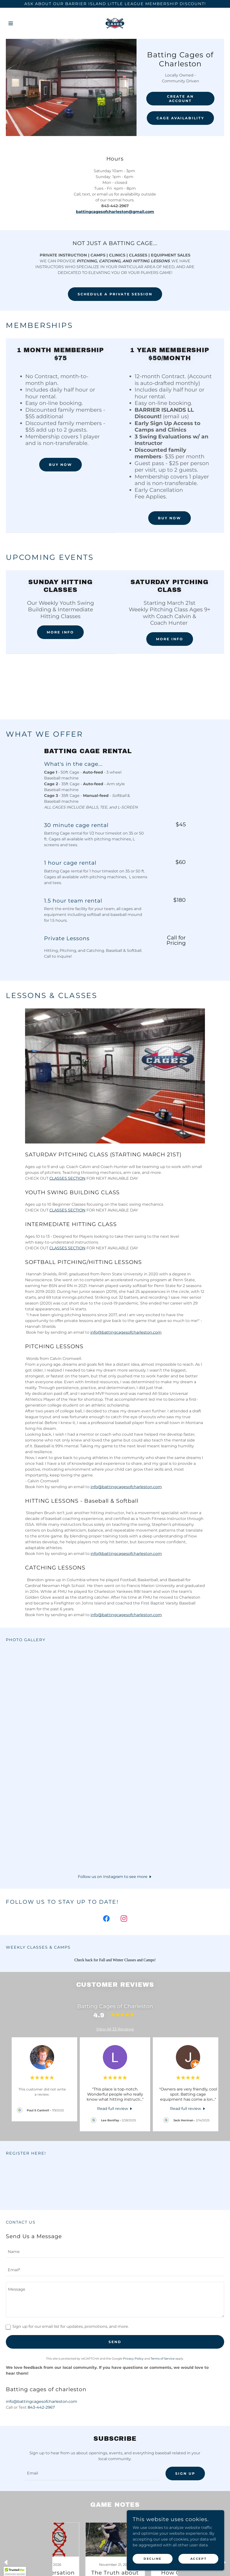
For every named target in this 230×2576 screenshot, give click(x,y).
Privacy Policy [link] (133, 2390)
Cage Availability (180, 118)
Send (115, 2374)
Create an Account (180, 98)
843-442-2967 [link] (41, 2439)
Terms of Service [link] (163, 2390)
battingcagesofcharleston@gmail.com (115, 211)
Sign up (185, 2505)
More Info (60, 632)
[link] (115, 23)
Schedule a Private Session (115, 294)
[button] (22, 23)
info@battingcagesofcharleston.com (126, 1332)
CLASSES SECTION (67, 1178)
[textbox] (115, 2283)
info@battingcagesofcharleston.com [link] (41, 2433)
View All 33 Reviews (115, 2061)
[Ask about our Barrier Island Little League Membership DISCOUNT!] (115, 4)
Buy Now (60, 464)
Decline (153, 2558)
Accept (198, 2558)
